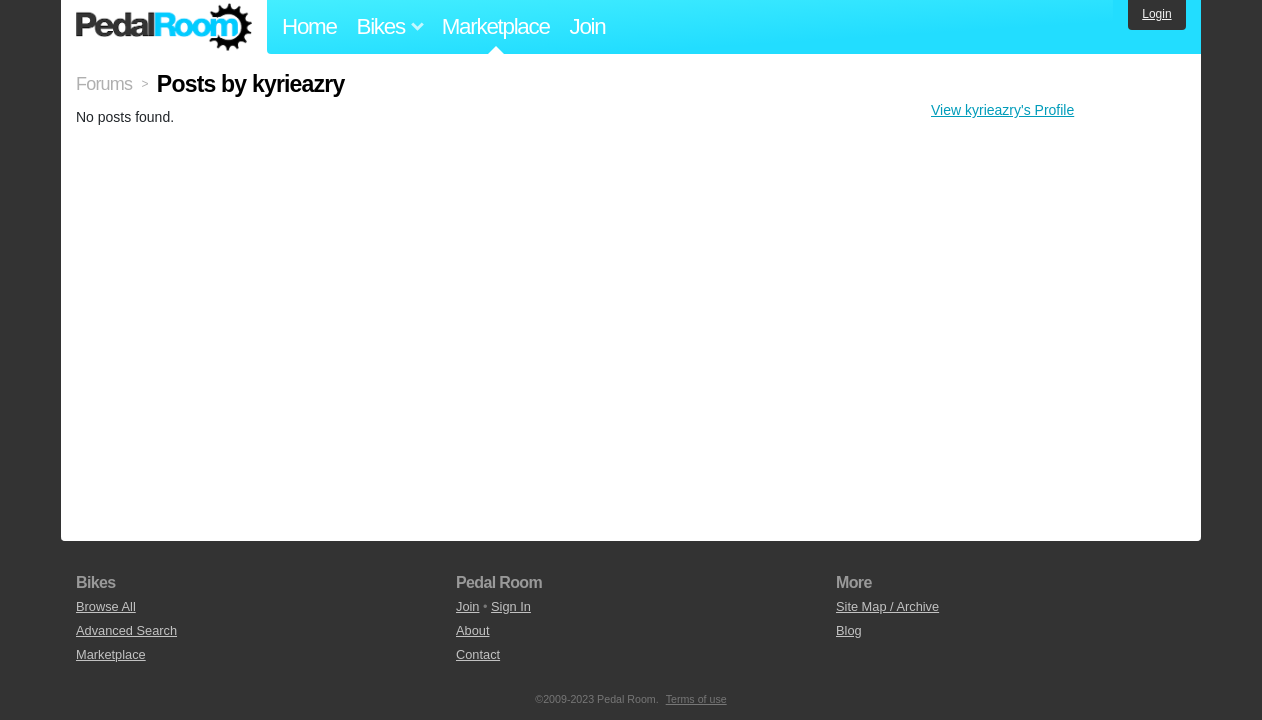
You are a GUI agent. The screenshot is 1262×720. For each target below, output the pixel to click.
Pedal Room (164, 27)
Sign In (511, 606)
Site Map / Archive (887, 606)
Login (1156, 14)
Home (309, 26)
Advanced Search (126, 630)
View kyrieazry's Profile (1002, 110)
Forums (104, 84)
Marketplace (496, 26)
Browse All (106, 606)
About (472, 630)
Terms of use (696, 699)
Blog (849, 630)
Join (588, 26)
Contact (478, 654)
